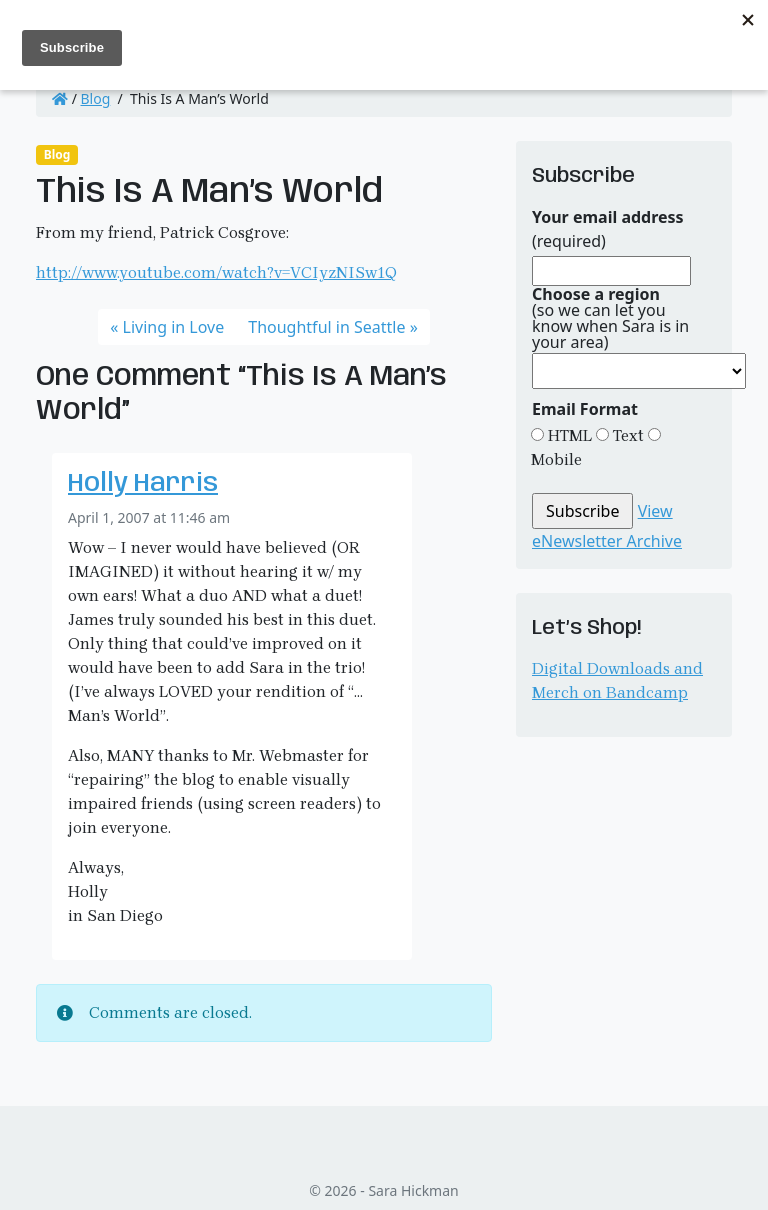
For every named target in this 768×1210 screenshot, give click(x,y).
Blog (96, 98)
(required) (608, 229)
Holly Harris (143, 484)
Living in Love (174, 327)
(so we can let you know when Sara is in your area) (610, 318)
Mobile (556, 459)
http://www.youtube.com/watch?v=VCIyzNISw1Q (216, 272)
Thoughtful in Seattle (326, 327)
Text (626, 435)
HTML (568, 435)
